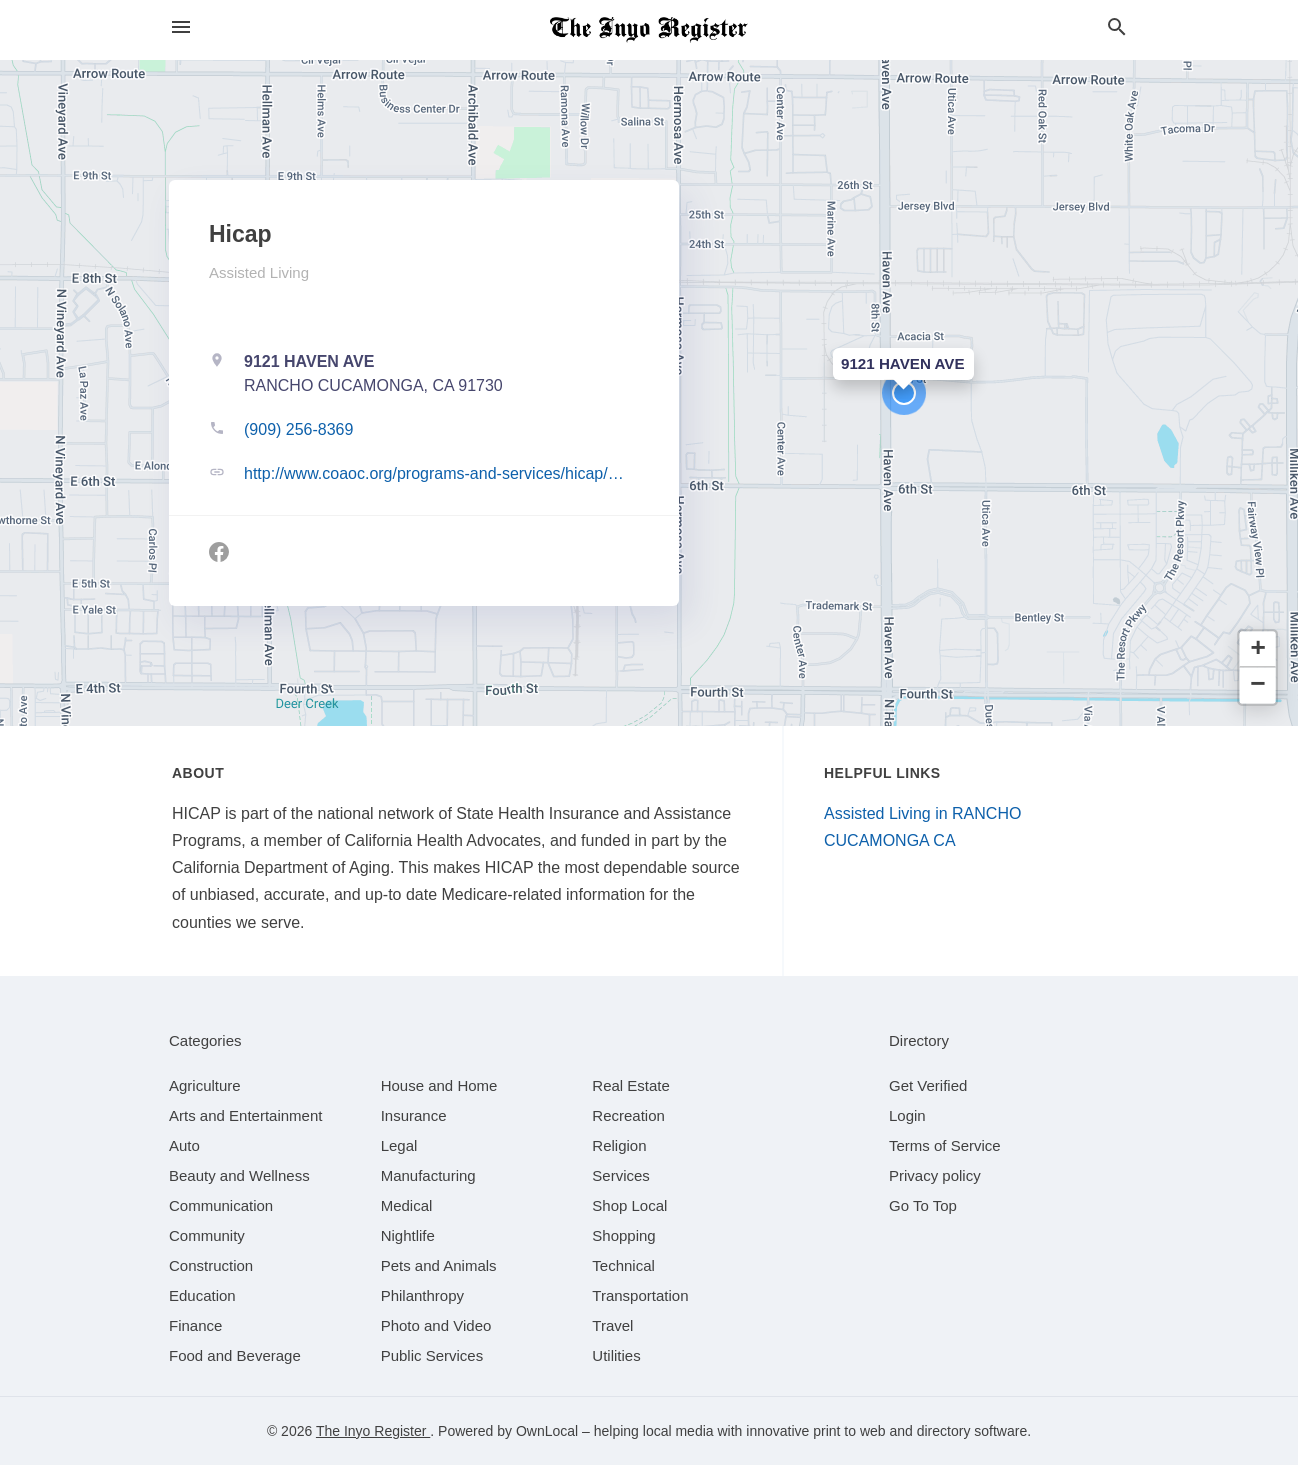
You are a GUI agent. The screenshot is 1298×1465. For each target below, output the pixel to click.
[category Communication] (221, 1205)
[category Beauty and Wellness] (239, 1175)
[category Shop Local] (629, 1205)
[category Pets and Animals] (439, 1265)
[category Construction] (211, 1265)
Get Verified (928, 1085)
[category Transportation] (640, 1295)
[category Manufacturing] (428, 1175)
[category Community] (207, 1235)
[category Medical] (407, 1205)
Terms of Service (945, 1145)
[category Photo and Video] (436, 1325)
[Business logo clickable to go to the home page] (649, 30)
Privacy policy (935, 1175)
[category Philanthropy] (422, 1295)
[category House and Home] (439, 1085)
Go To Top (923, 1205)
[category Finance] (195, 1325)
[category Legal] (399, 1145)
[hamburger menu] (181, 27)
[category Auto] (184, 1145)
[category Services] (621, 1175)
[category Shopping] (623, 1235)
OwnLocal (547, 1431)
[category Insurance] (414, 1115)
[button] (904, 393)
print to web (849, 1431)
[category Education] (202, 1295)
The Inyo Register (373, 1431)
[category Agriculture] (205, 1085)
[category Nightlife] (408, 1235)
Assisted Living (259, 272)
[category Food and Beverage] (235, 1355)
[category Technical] (623, 1265)
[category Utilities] (616, 1355)
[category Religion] (619, 1145)
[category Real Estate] (631, 1085)
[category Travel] (612, 1325)
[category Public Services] (432, 1355)
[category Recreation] (628, 1115)
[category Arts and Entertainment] (245, 1115)
